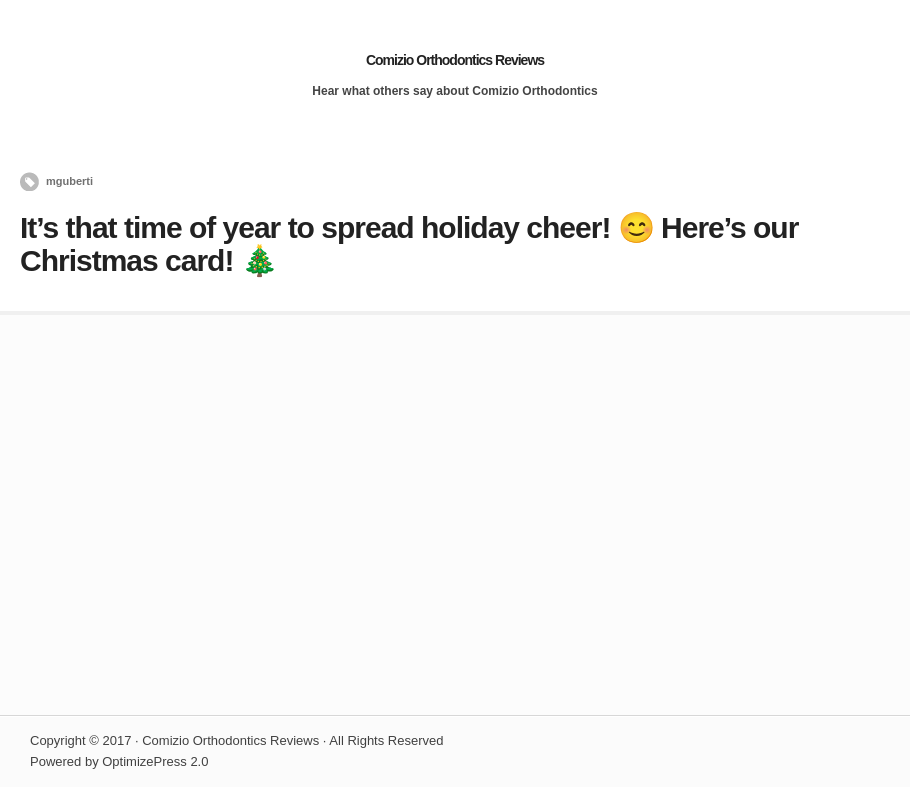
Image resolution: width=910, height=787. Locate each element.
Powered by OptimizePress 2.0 (119, 761)
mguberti (69, 181)
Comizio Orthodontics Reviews (455, 60)
